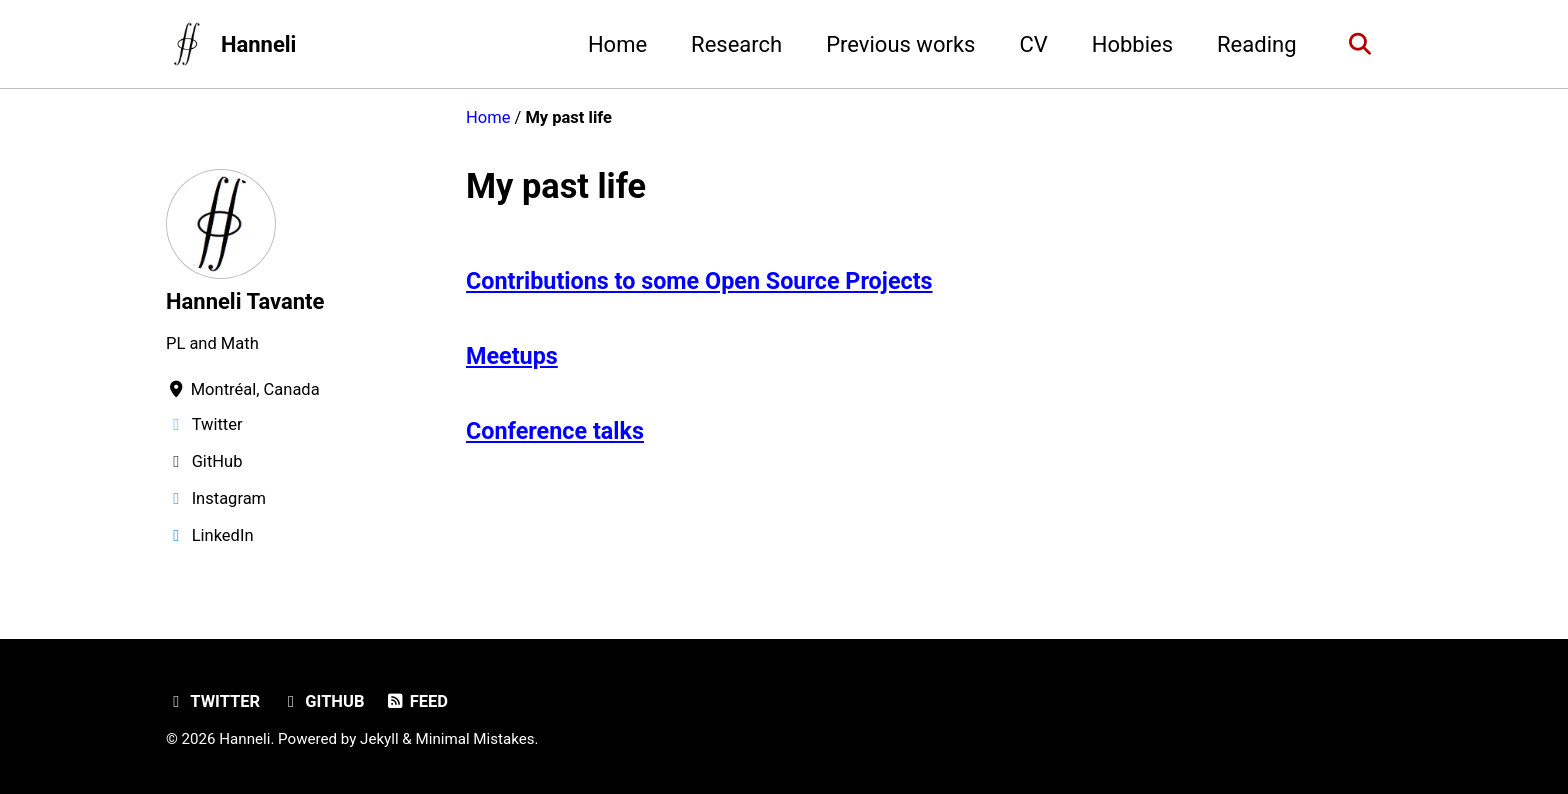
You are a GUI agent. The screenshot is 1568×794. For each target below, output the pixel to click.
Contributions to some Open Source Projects (699, 281)
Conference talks (555, 431)
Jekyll (379, 739)
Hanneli (259, 44)
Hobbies (1132, 44)
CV (1033, 44)
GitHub (323, 701)
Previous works (900, 44)
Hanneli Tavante (245, 301)
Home (617, 44)
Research (736, 44)
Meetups (512, 356)
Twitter (213, 701)
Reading (1256, 44)
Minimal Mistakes (475, 739)
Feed (416, 701)
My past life (556, 186)
